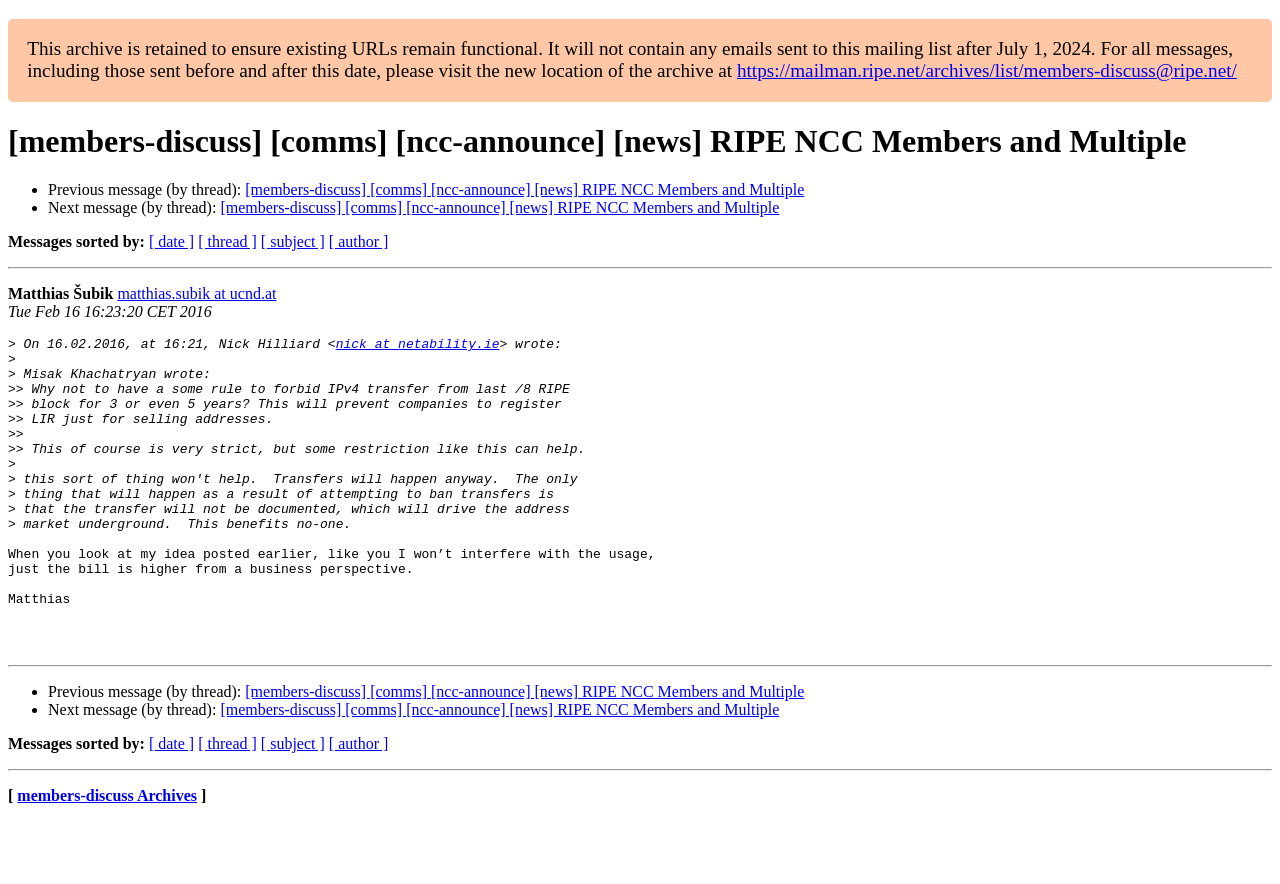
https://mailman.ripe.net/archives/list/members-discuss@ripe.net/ (987, 70)
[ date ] (171, 241)
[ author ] (359, 241)
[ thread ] (227, 241)
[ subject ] (293, 241)
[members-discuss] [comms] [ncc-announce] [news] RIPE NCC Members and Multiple (524, 189)
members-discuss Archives (107, 858)
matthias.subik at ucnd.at (196, 293)
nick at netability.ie (418, 346)
